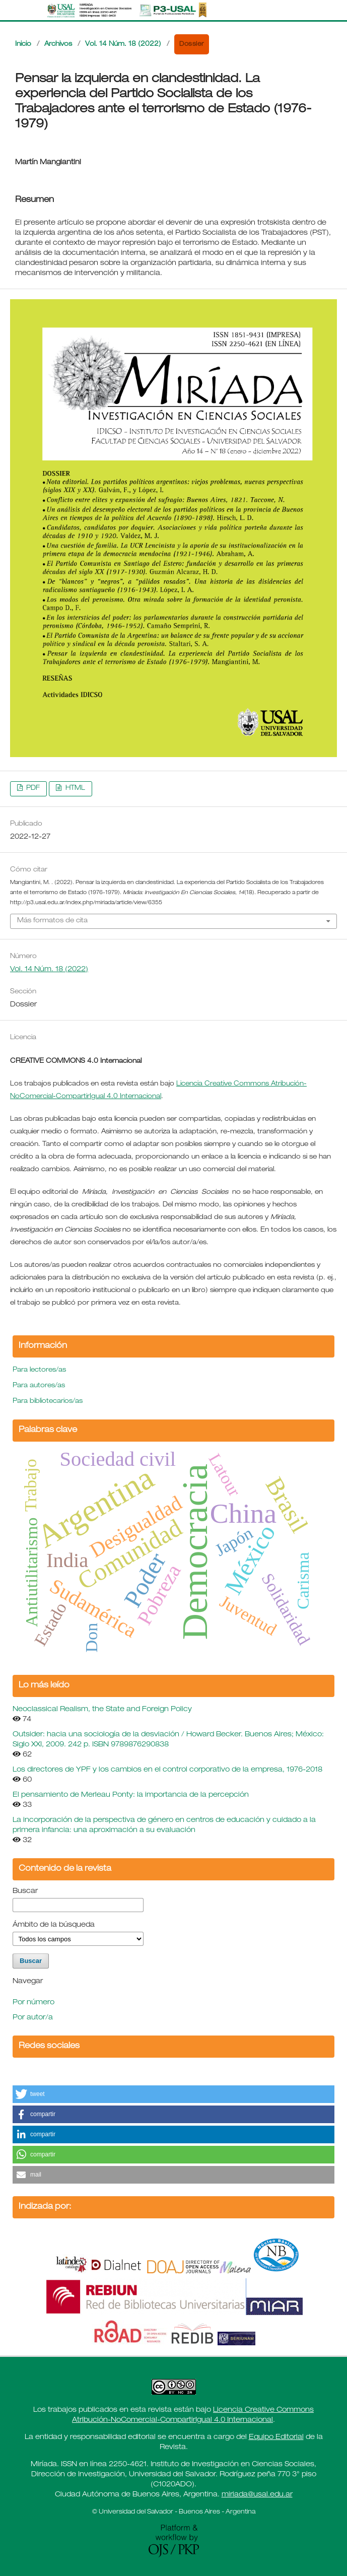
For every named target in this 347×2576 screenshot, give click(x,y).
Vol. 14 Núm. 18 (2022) (123, 44)
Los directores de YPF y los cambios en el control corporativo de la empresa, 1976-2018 (167, 1770)
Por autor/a (33, 2017)
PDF (32, 788)
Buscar (25, 1891)
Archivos (58, 44)
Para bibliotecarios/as (48, 1401)
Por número (33, 2002)
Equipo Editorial (276, 2437)
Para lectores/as (39, 1370)
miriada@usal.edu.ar (257, 2494)
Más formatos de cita (52, 921)
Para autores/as (39, 1386)
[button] (173, 2094)
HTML (74, 788)
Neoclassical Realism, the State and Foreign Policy (102, 1709)
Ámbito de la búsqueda (54, 1925)
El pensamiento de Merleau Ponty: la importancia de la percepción (131, 1795)
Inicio (23, 44)
